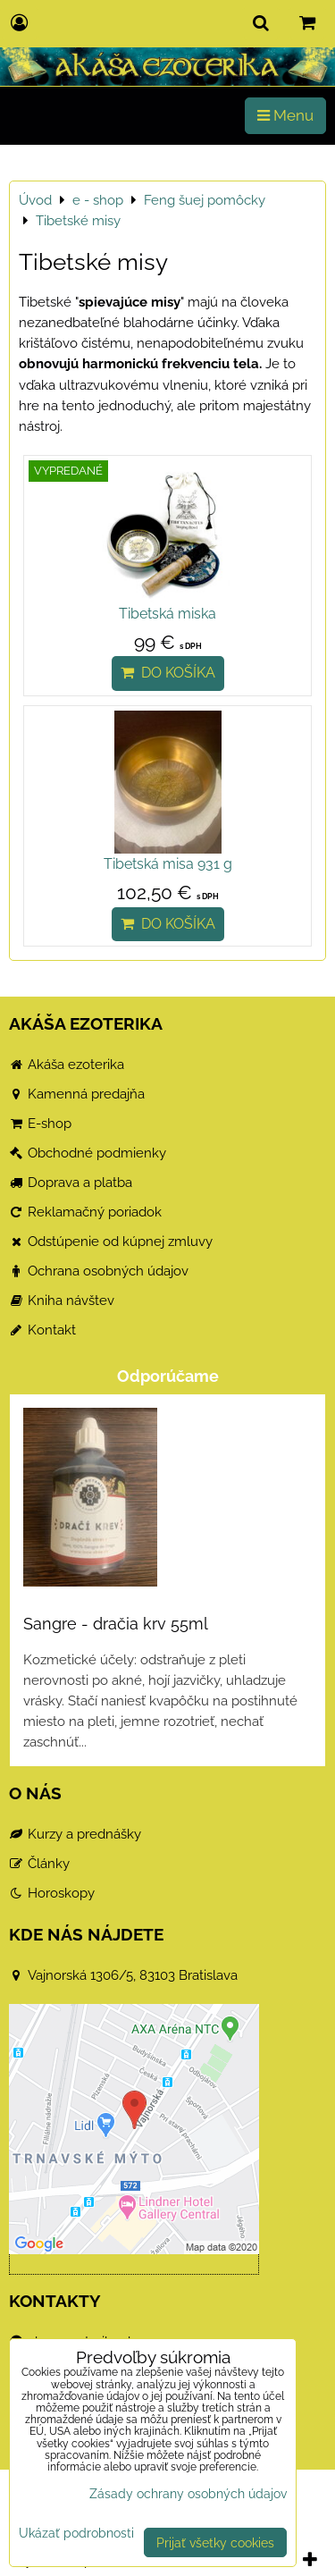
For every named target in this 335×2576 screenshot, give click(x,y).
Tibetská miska (167, 613)
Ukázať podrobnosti (76, 2533)
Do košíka (168, 672)
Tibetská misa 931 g (168, 863)
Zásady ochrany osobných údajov (188, 2493)
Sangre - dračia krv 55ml (115, 1623)
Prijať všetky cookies (215, 2542)
